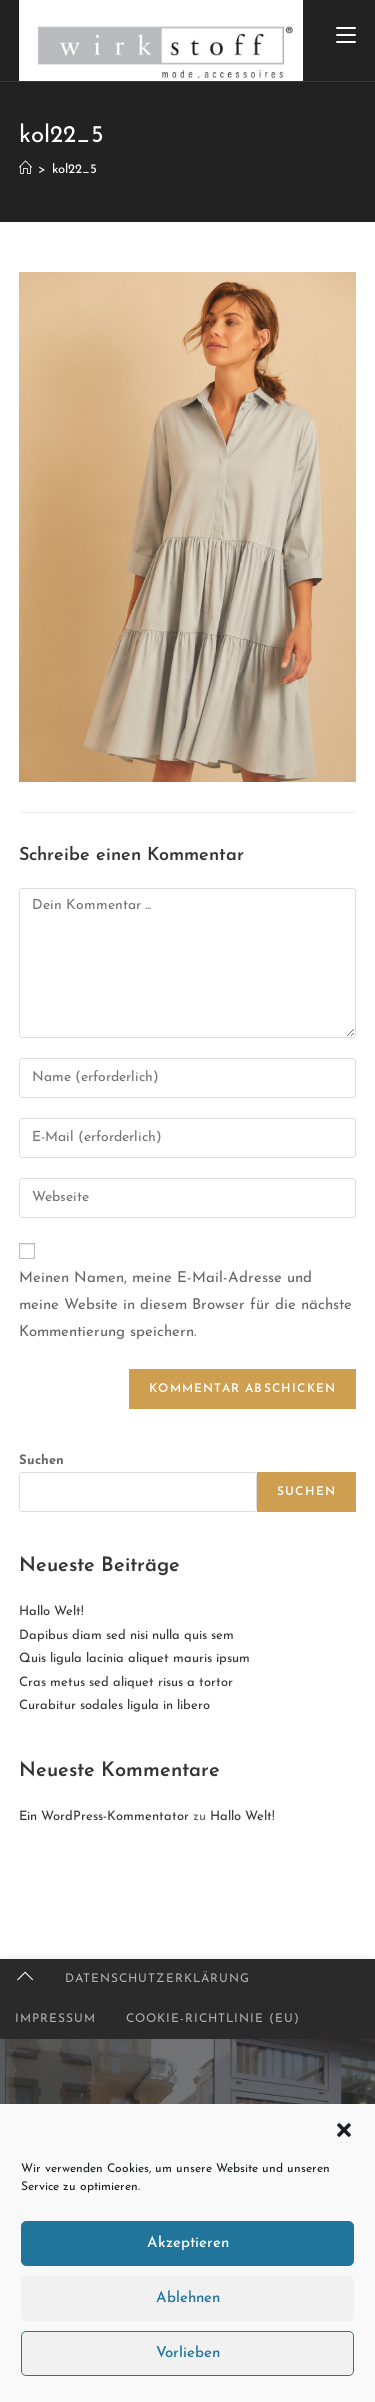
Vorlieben (188, 2353)
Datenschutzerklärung (157, 1979)
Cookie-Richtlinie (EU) (213, 2019)
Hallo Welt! (51, 1611)
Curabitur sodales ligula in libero (114, 1705)
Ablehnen (188, 2298)
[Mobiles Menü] (346, 37)
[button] (344, 2130)
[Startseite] (25, 169)
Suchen (41, 1460)
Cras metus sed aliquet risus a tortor (126, 1682)
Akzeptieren (188, 2243)
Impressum (55, 2019)
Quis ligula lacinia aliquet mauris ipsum (134, 1658)
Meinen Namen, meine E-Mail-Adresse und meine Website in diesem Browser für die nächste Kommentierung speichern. (185, 1305)
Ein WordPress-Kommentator (104, 1816)
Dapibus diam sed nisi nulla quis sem (126, 1635)
